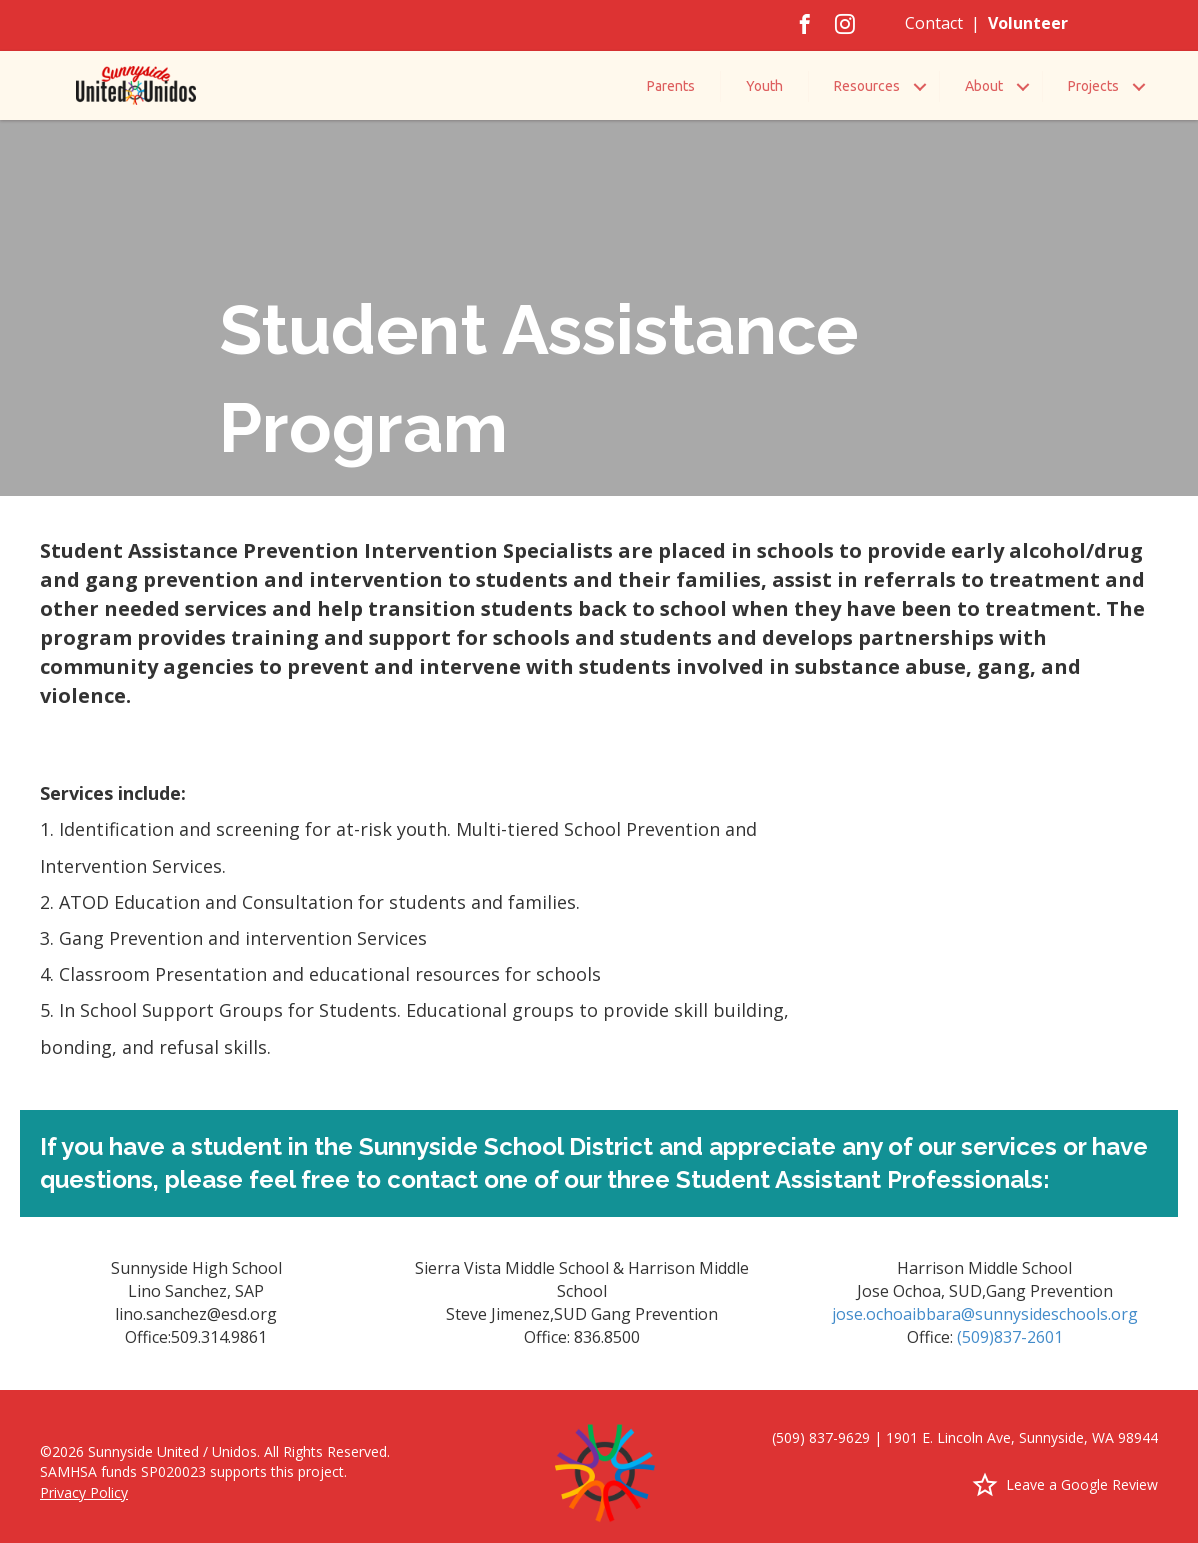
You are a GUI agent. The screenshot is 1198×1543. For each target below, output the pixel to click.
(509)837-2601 (1010, 1337)
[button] (919, 86)
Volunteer (1028, 23)
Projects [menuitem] (1093, 86)
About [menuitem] (984, 86)
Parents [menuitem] (671, 86)
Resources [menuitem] (867, 86)
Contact (934, 23)
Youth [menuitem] (764, 86)
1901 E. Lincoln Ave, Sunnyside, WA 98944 (1022, 1437)
